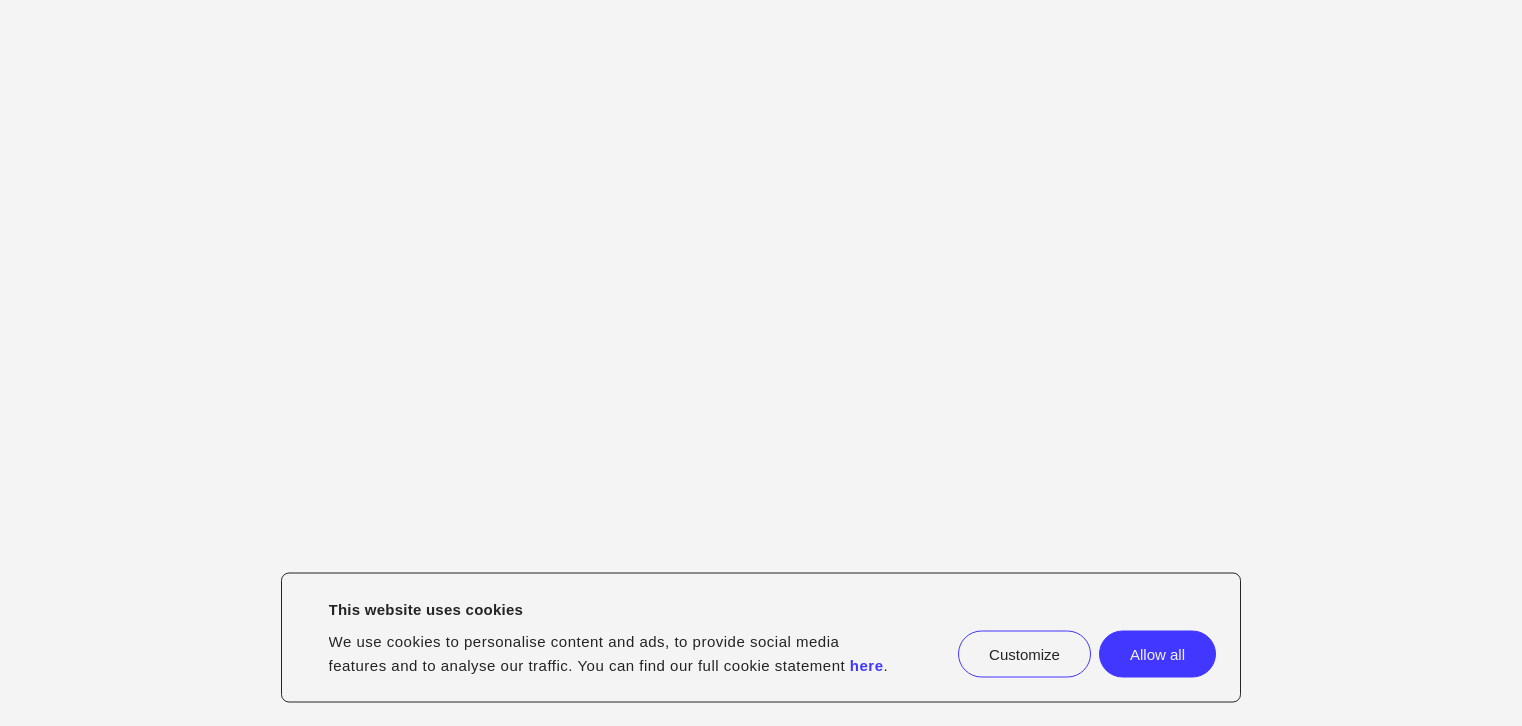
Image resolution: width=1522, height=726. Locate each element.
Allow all (1157, 653)
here (867, 664)
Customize (1024, 653)
